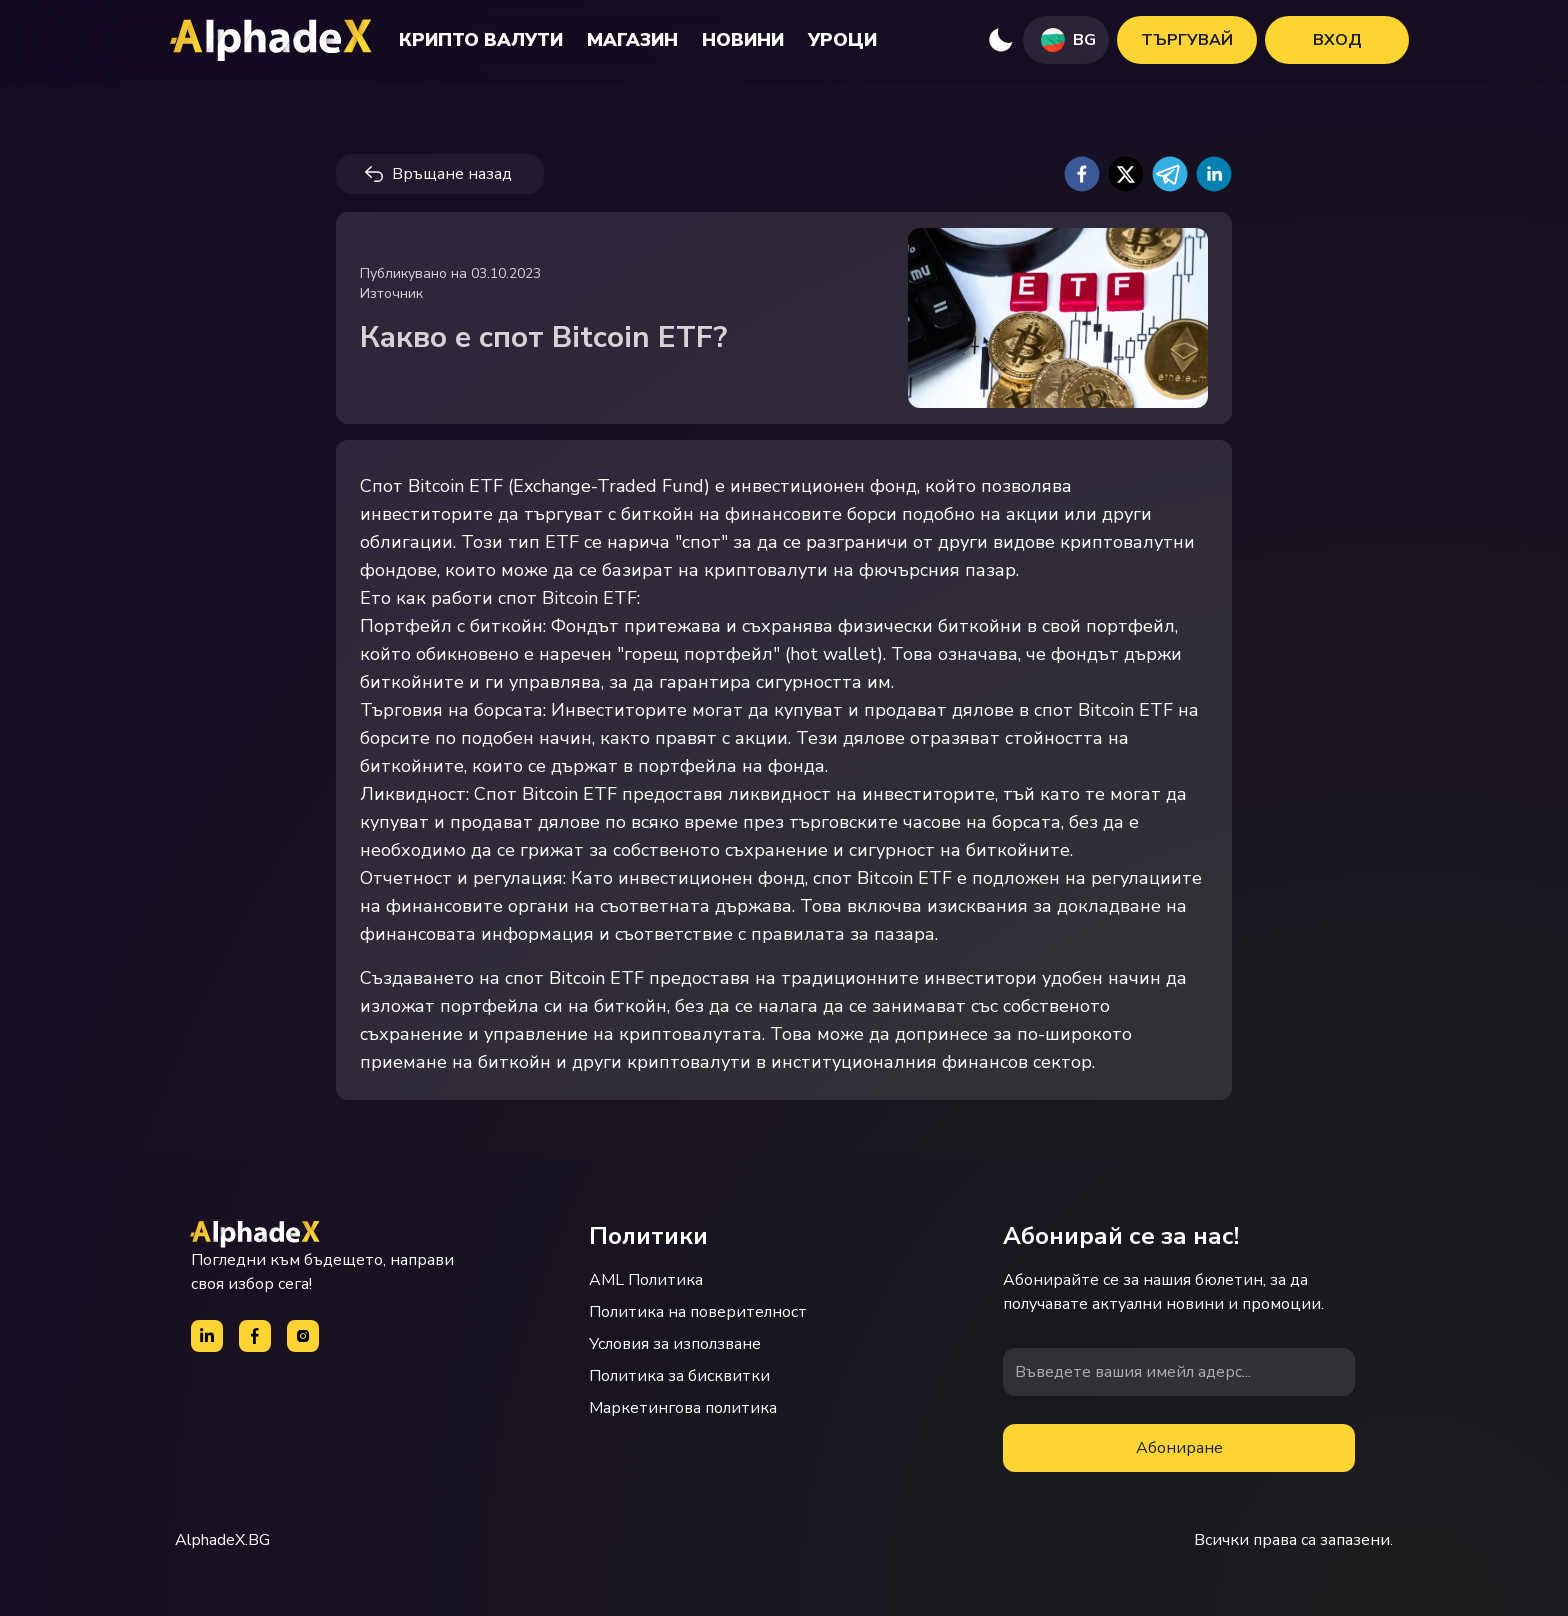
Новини (743, 40)
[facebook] (1082, 174)
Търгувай (1187, 40)
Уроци (842, 40)
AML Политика (646, 1280)
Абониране (1179, 1448)
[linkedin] (1214, 174)
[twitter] (1126, 174)
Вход (1337, 40)
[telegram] (1170, 174)
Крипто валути (481, 40)
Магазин (632, 40)
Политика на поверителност (698, 1312)
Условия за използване (675, 1344)
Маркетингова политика (683, 1408)
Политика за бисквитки (679, 1376)
